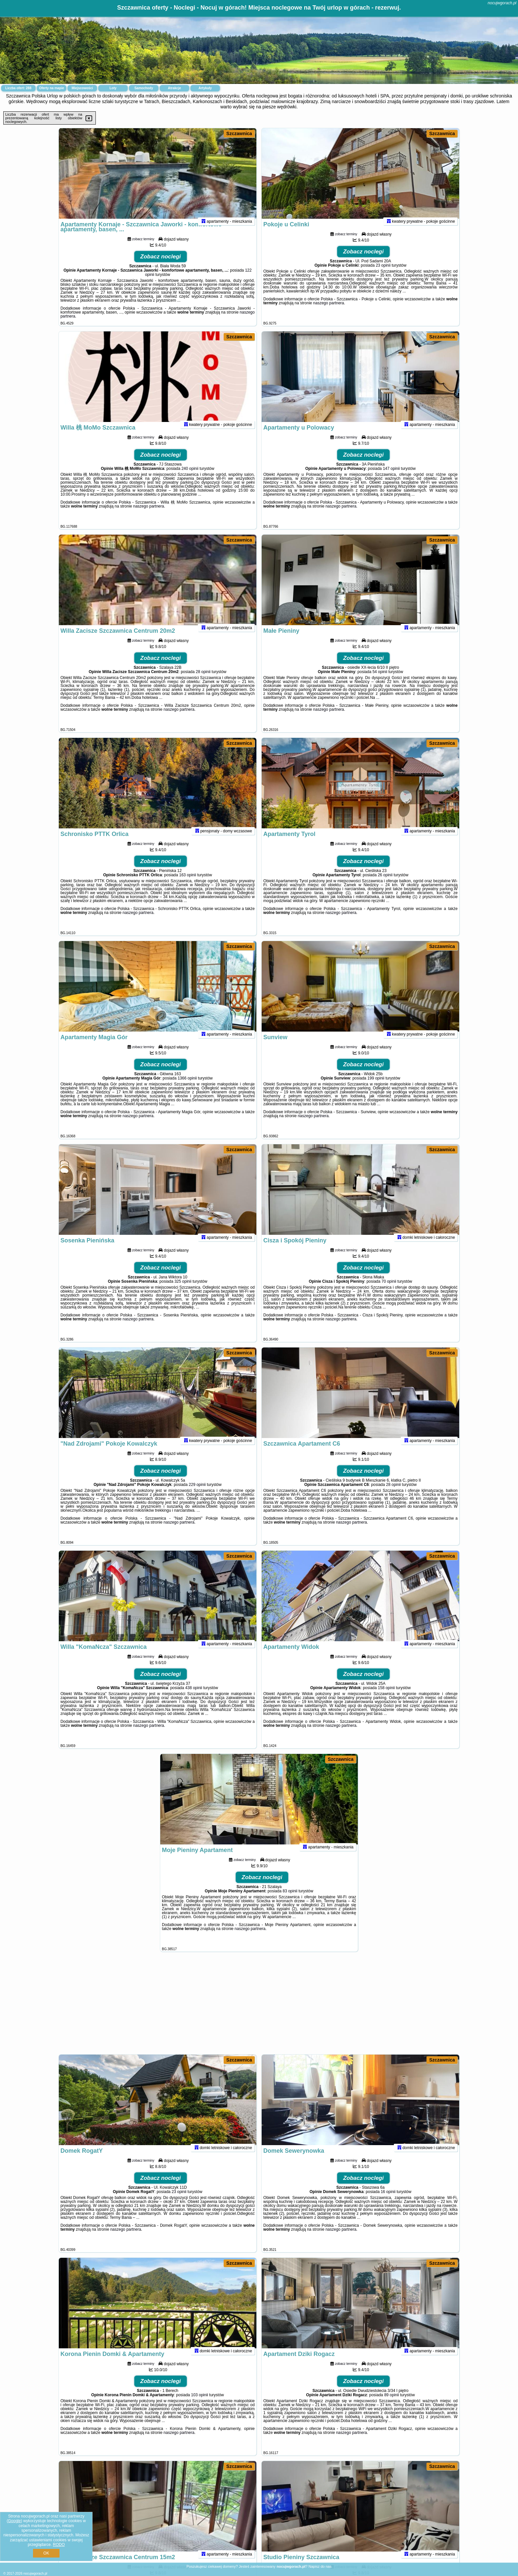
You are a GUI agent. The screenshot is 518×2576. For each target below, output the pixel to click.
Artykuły (205, 88)
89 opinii (391, 2403)
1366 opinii (187, 1086)
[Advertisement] (259, 2006)
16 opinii (388, 2200)
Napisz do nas (320, 2566)
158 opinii (386, 1696)
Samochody (143, 88)
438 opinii (193, 1696)
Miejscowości (82, 88)
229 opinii (197, 1493)
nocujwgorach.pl (502, 3)
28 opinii (203, 680)
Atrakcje (174, 88)
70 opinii (389, 1290)
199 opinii (375, 1086)
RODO (59, 2544)
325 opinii (182, 1290)
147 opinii (391, 477)
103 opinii (199, 2403)
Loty (112, 88)
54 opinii (379, 680)
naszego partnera (328, 311)
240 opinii (189, 477)
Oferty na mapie (51, 88)
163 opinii (187, 883)
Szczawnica (239, 133)
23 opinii (383, 274)
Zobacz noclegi (160, 265)
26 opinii (385, 883)
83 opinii (289, 1899)
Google (14, 2521)
